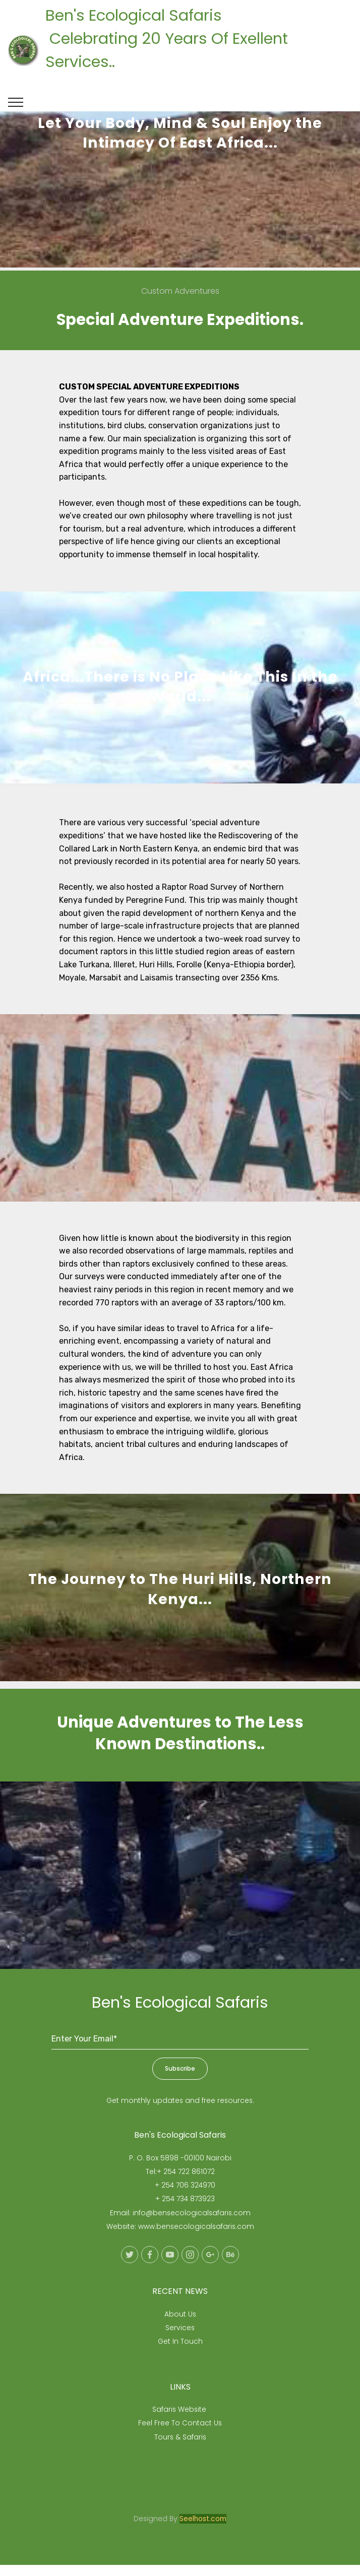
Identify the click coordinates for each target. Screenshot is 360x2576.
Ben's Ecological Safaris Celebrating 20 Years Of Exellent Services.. (195, 50)
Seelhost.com (202, 2529)
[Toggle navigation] (16, 102)
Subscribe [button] (180, 2079)
